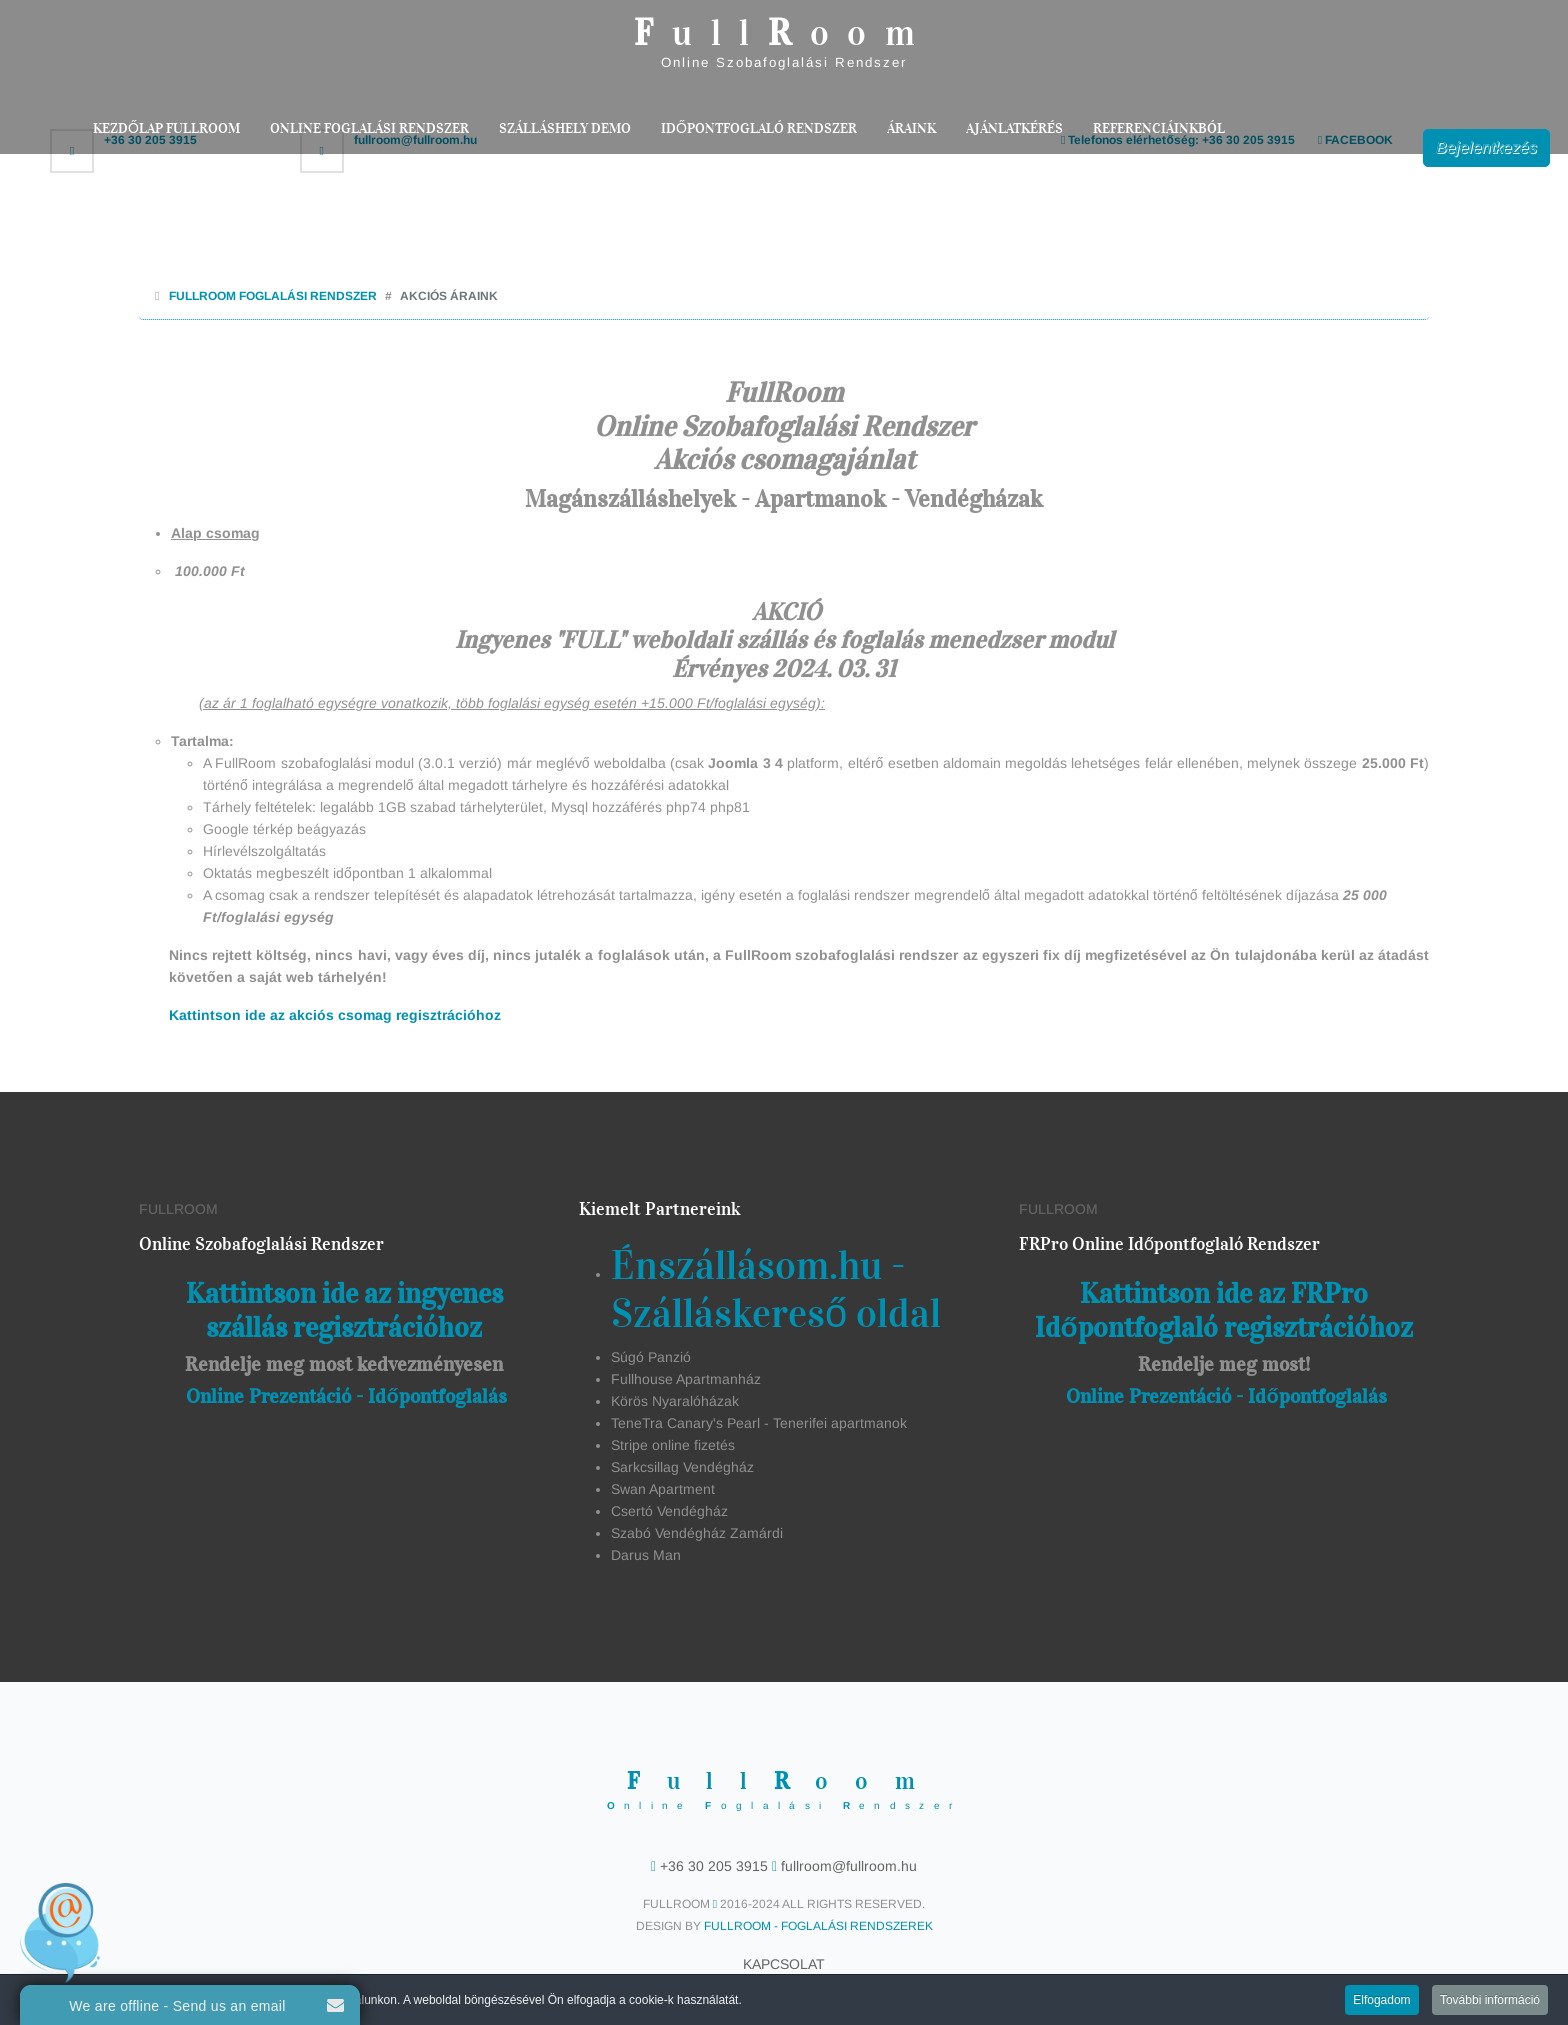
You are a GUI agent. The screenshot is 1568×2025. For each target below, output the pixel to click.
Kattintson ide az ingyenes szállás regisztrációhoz (344, 1310)
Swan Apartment (663, 1489)
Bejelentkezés (1486, 147)
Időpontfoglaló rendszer (759, 128)
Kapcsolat (784, 1964)
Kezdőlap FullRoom (166, 128)
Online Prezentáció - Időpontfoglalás (346, 1396)
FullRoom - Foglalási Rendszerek (818, 1926)
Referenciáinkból (1159, 128)
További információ (1490, 2002)
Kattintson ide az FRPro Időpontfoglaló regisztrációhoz (1223, 1310)
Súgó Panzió (651, 1357)
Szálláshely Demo (565, 128)
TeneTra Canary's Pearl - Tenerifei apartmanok (759, 1423)
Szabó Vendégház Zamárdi (697, 1533)
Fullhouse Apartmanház (686, 1379)
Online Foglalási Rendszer (369, 128)
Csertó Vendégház (669, 1511)
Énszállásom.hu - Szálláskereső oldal (776, 1289)
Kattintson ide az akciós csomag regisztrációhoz (335, 1015)
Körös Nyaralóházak (675, 1401)
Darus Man (646, 1555)
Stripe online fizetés (673, 1445)
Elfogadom (1381, 2002)
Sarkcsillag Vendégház (682, 1467)
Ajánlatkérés (1014, 128)
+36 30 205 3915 (714, 1866)
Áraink (911, 128)
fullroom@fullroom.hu (847, 1866)
